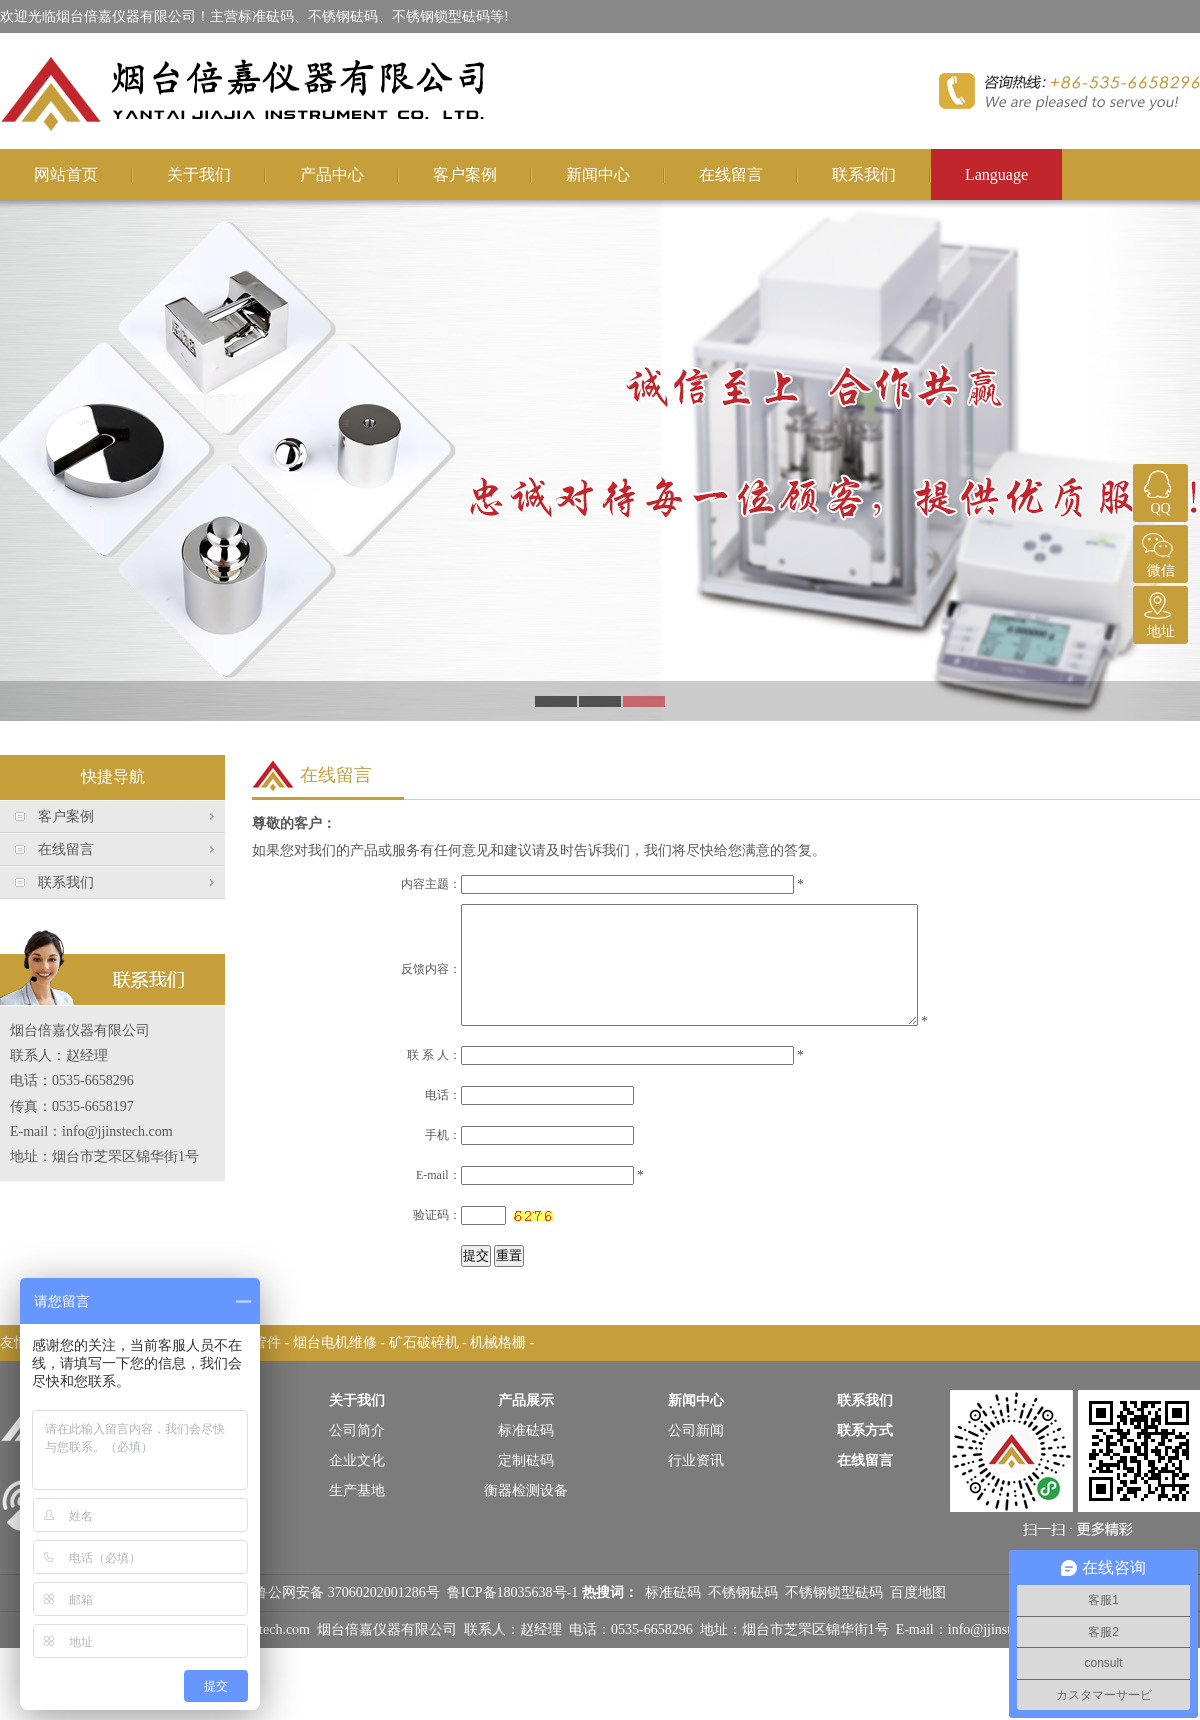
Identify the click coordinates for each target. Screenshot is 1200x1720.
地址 (1158, 612)
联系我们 (864, 174)
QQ (1158, 490)
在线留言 (731, 174)
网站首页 (66, 174)
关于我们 (199, 174)
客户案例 (465, 174)
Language (996, 174)
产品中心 (332, 174)
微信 (1158, 551)
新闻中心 (598, 174)
